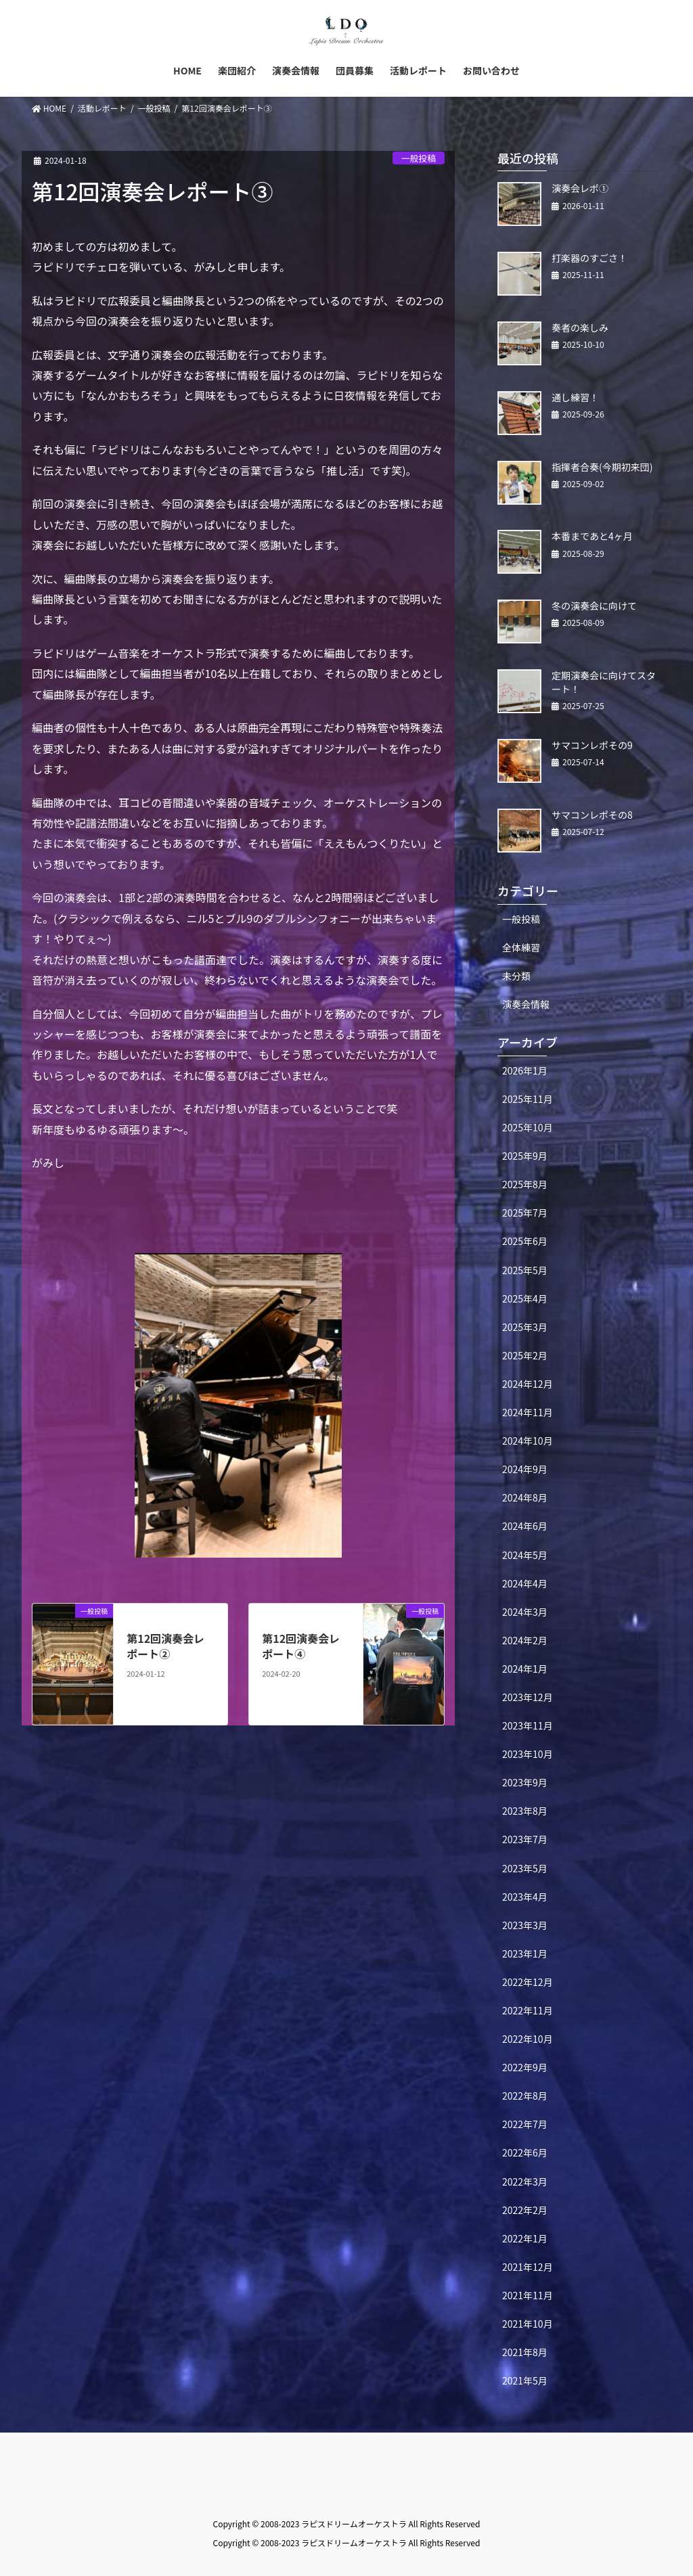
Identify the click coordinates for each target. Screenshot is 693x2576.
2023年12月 (527, 1697)
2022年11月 (527, 2010)
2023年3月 (524, 1925)
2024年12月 (527, 1384)
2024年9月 (524, 1469)
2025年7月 (524, 1212)
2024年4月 (524, 1583)
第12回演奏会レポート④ (301, 1645)
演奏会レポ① (580, 188)
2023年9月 (524, 1782)
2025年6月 (524, 1241)
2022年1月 (524, 2238)
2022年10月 (527, 2039)
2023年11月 (527, 1725)
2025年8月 (524, 1184)
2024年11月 (527, 1412)
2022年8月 (524, 2095)
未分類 (516, 975)
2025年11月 (527, 1099)
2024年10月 (527, 1440)
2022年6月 (524, 2152)
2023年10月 (527, 1754)
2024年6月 (524, 1526)
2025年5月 (524, 1270)
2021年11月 (527, 2295)
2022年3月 (524, 2181)
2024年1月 (524, 1668)
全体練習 (521, 947)
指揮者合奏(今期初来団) (602, 467)
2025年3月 (524, 1327)
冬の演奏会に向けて (594, 605)
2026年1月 (524, 1070)
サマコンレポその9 (592, 745)
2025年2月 (524, 1355)
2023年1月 (524, 1953)
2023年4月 (524, 1896)
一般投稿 (418, 158)
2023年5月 (524, 1868)
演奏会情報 (526, 1004)
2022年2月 (524, 2210)
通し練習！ (575, 397)
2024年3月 (524, 1612)
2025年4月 (524, 1298)
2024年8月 (524, 1497)
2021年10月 (527, 2323)
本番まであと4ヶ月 (592, 536)
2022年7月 (524, 2124)
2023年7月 (524, 1839)
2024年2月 (524, 1640)
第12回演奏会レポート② (165, 1645)
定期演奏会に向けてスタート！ (604, 682)
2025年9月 (524, 1155)
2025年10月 (527, 1127)
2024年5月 (524, 1555)
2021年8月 (524, 2352)
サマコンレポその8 (592, 814)
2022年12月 (527, 1982)
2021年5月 (524, 2380)
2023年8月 (524, 1810)
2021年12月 (527, 2267)
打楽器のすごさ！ (589, 258)
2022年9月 (524, 2067)
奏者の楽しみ (580, 327)
